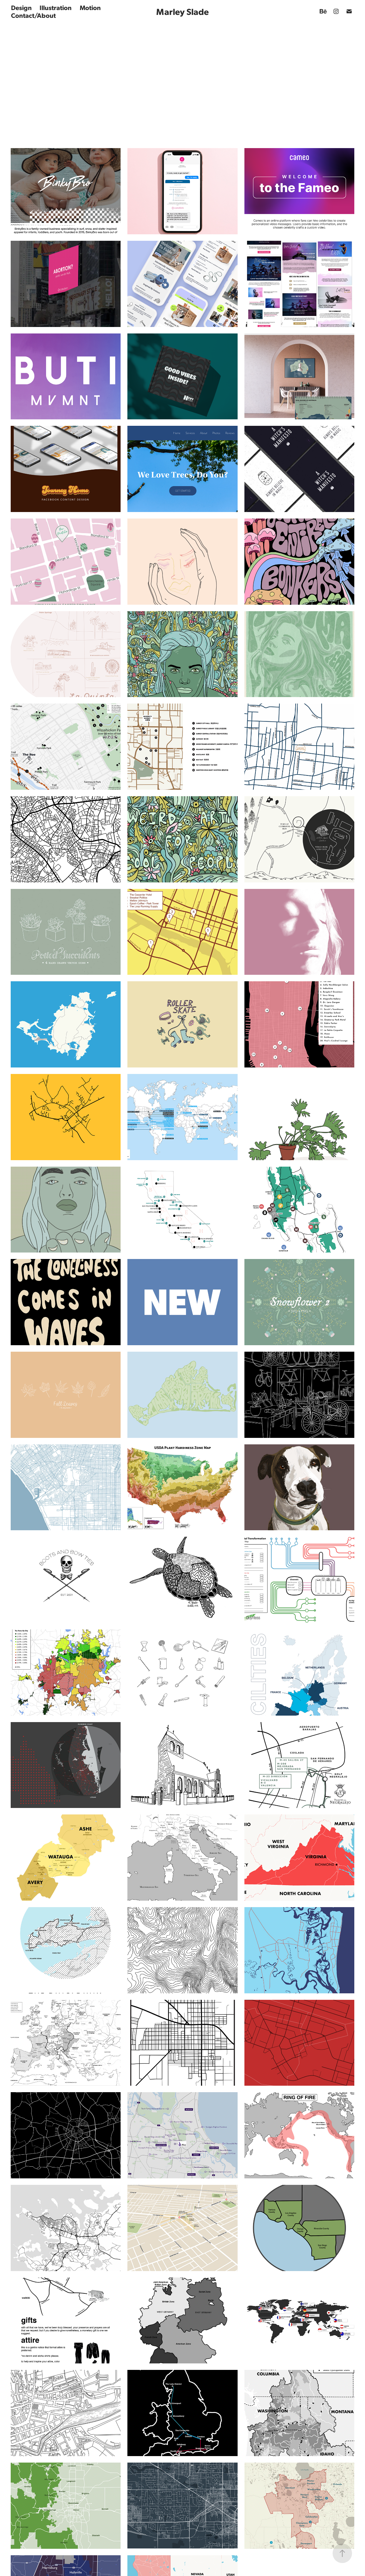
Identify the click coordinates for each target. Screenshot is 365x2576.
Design (21, 7)
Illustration (56, 7)
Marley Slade (182, 11)
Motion (90, 7)
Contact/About (33, 15)
